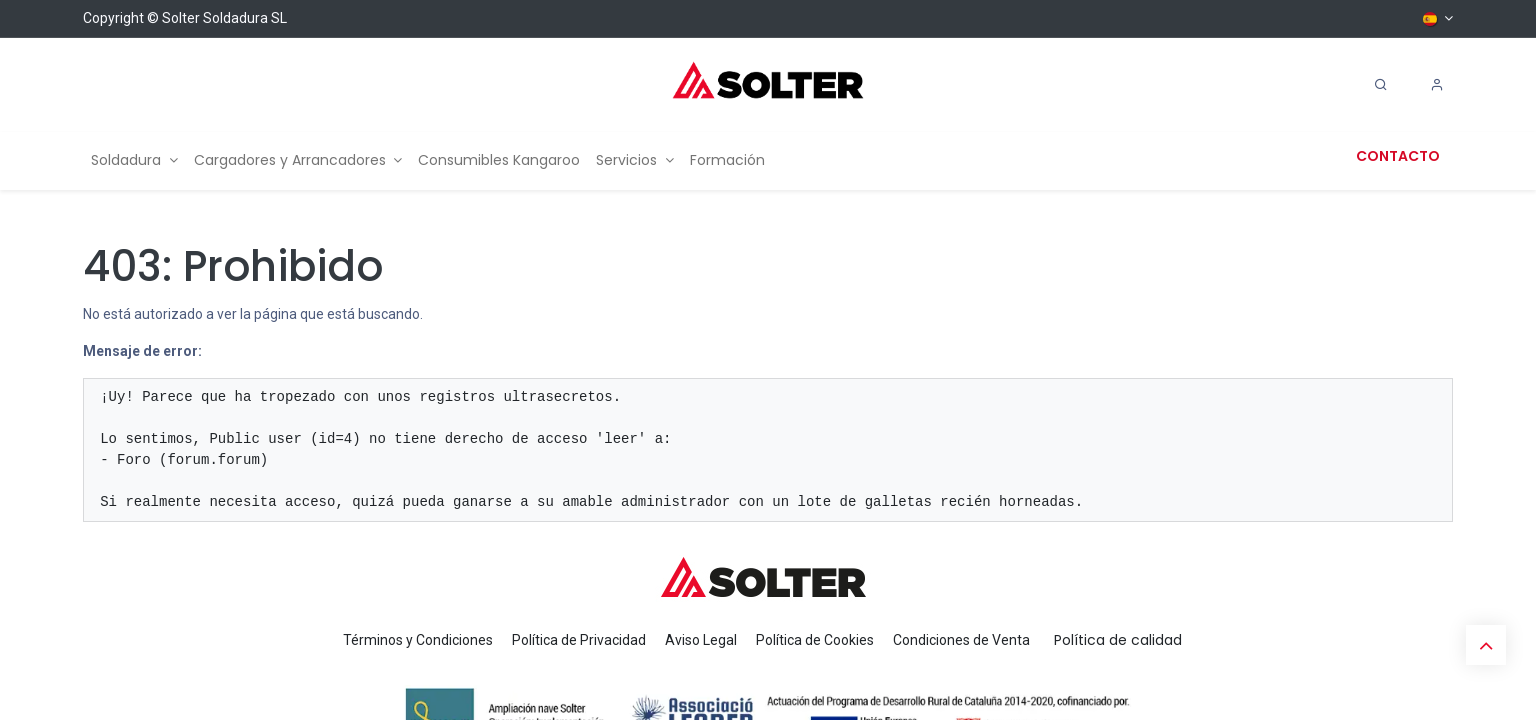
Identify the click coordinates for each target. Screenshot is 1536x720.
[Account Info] (1437, 85)
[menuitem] (134, 160)
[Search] (1381, 85)
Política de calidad (1118, 640)
